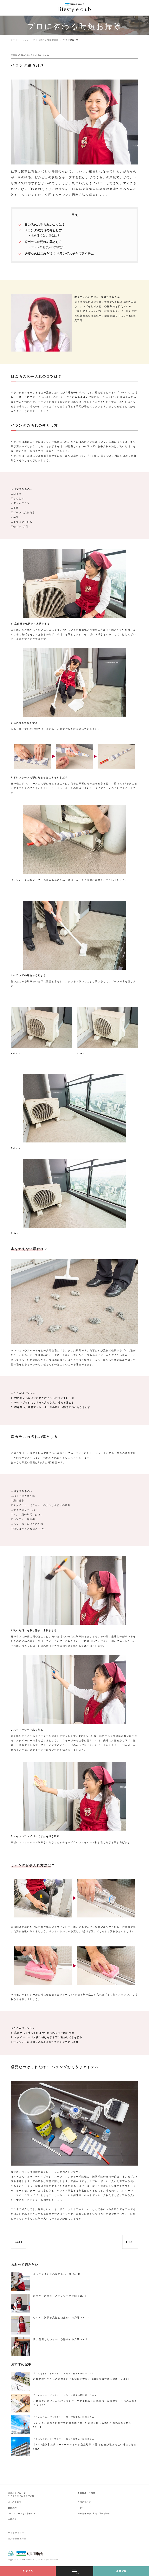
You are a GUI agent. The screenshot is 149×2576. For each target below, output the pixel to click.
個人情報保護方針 (17, 2539)
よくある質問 (14, 2502)
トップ (14, 40)
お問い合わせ (84, 2502)
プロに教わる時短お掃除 (46, 40)
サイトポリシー (16, 2533)
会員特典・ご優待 (86, 2493)
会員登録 (121, 2571)
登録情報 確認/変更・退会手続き (94, 2513)
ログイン (28, 2571)
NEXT (130, 2242)
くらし (25, 40)
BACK (18, 2242)
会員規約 (12, 2508)
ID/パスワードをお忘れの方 (22, 2513)
